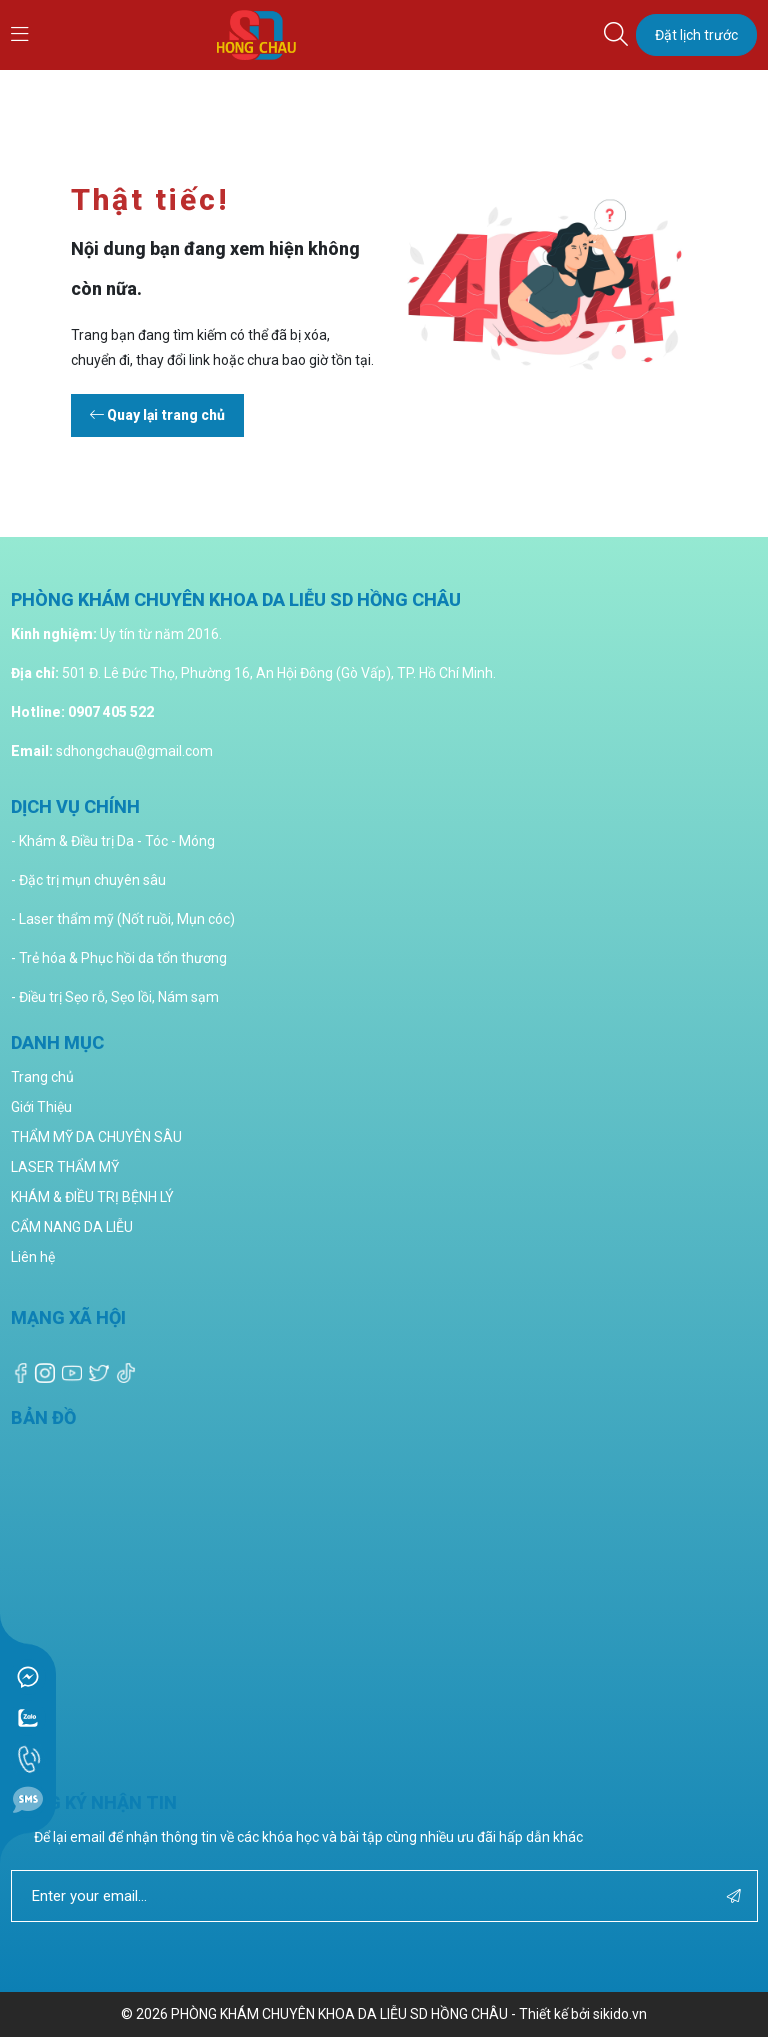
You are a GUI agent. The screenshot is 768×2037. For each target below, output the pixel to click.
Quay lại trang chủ (157, 415)
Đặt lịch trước (696, 35)
